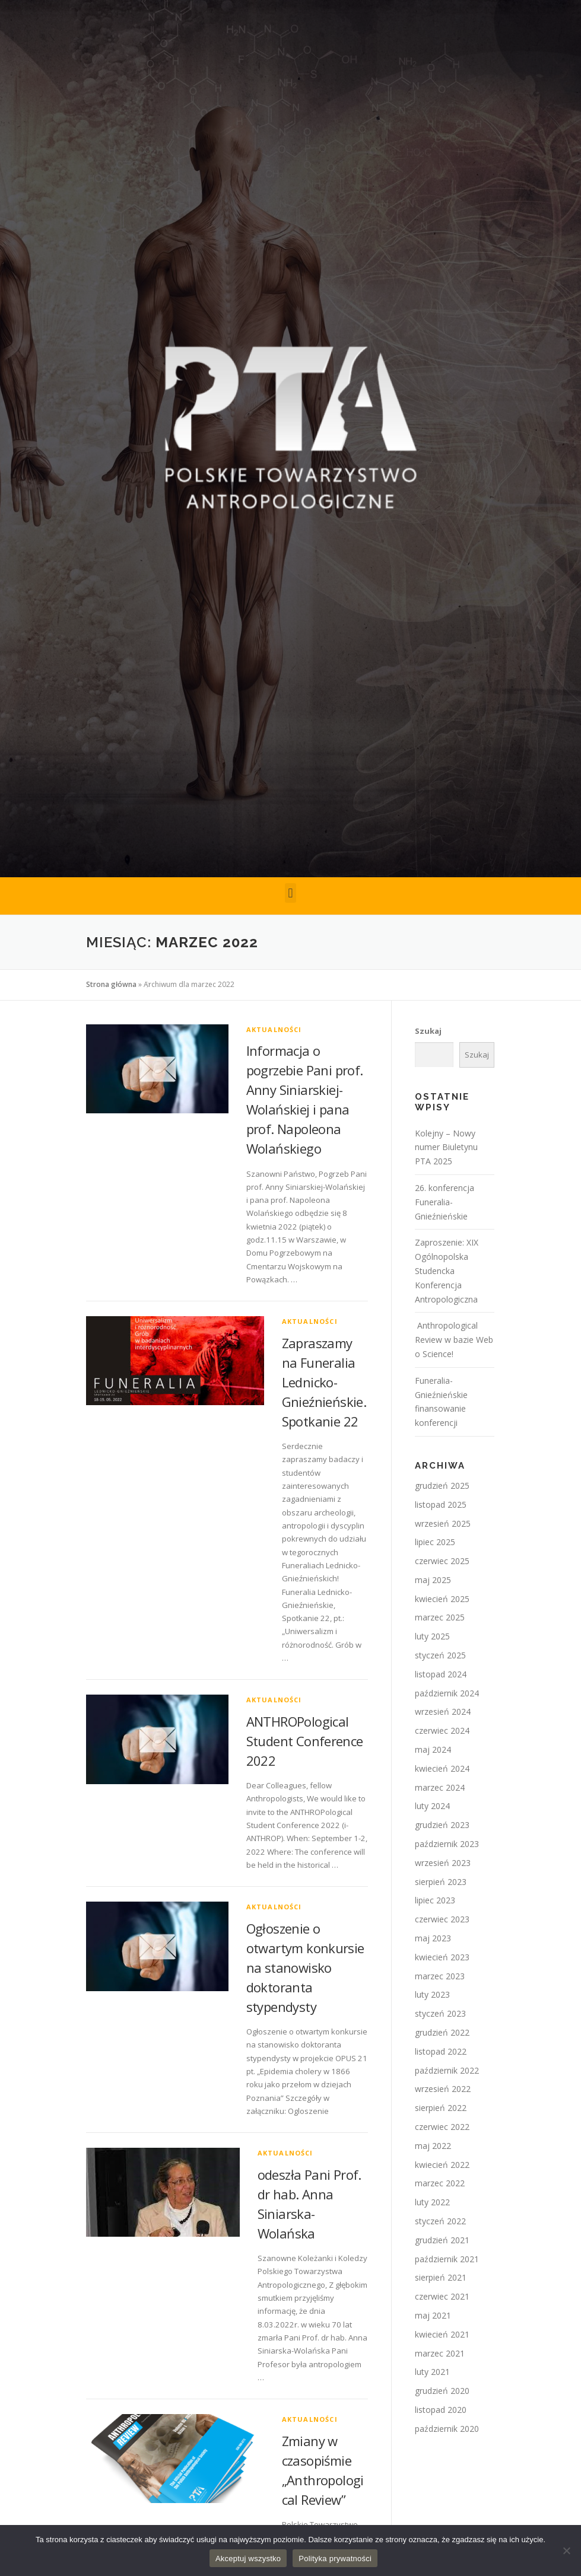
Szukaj (428, 1031)
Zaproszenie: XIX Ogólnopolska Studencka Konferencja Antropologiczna (446, 1270)
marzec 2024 (440, 1787)
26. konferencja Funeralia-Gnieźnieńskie (444, 1202)
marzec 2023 (440, 1976)
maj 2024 (433, 1749)
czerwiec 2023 (442, 1919)
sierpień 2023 (440, 1881)
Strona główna (111, 984)
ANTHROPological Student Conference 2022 (304, 1740)
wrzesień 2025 (443, 1523)
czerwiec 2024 (442, 1730)
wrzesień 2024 (443, 1711)
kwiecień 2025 (442, 1598)
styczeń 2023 (440, 2013)
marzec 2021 (440, 2353)
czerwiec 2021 (442, 2296)
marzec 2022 (440, 2183)
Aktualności (274, 1029)
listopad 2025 (440, 1504)
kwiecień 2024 (442, 1768)
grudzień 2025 (442, 1485)
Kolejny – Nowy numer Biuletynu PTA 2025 (446, 1147)
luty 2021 (432, 2371)
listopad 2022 (440, 2051)
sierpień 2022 (440, 2107)
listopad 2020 (440, 2409)
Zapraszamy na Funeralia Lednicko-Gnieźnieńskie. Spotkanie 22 (324, 1382)
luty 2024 (432, 1805)
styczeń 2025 (440, 1655)
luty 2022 (432, 2202)
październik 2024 (447, 1693)
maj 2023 (433, 1938)
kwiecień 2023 (442, 1957)
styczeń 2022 (440, 2221)
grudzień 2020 (442, 2390)
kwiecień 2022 (442, 2164)
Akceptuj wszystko (248, 2558)
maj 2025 (433, 1579)
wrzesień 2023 (443, 1862)
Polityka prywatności (335, 2558)
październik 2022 (447, 2070)
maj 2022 (433, 2145)
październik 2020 (447, 2428)
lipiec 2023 (435, 1900)
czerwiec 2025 (442, 1560)
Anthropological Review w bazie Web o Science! (454, 1339)
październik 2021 (447, 2259)
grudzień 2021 (442, 2240)
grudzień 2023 (442, 1824)
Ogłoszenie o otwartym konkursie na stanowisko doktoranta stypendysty (305, 1967)
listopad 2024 (440, 1674)
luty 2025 (432, 1636)
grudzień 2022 (442, 2032)
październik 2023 (447, 1843)
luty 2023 (432, 1994)
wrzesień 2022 (443, 2088)
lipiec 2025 (435, 1541)
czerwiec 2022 (442, 2126)
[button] (290, 893)
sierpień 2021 (440, 2277)
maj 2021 (433, 2315)
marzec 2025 (440, 1617)
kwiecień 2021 (442, 2334)
